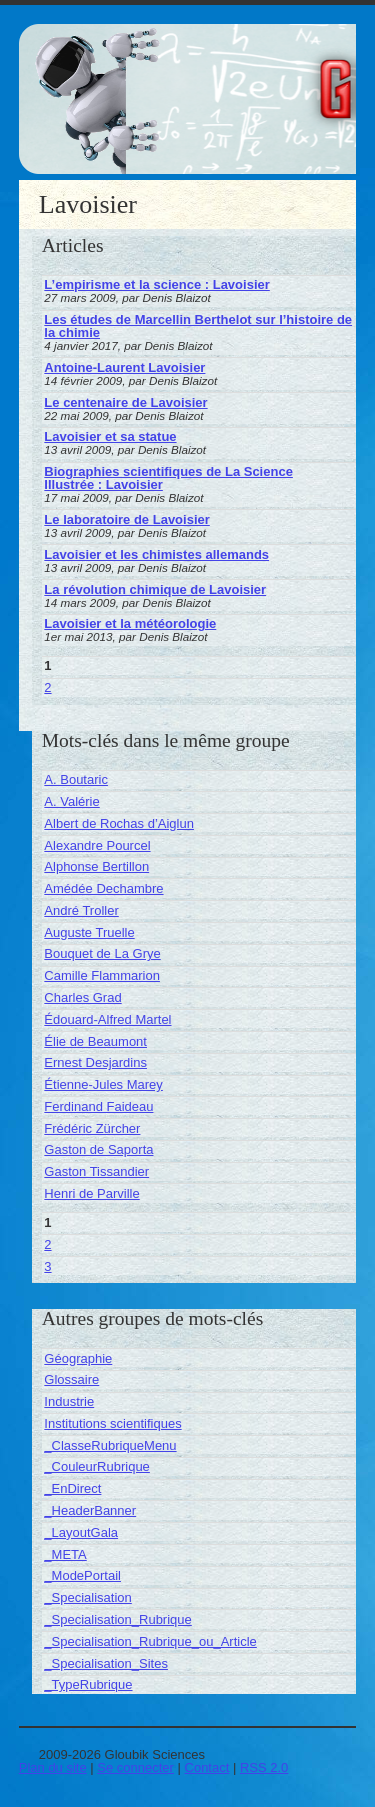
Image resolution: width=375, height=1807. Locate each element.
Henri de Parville (91, 1193)
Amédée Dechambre (103, 888)
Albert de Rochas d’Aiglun (119, 823)
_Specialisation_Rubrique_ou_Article (150, 1641)
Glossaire (71, 1379)
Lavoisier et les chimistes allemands (156, 554)
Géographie (78, 1358)
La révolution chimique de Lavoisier (155, 589)
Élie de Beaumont (95, 1041)
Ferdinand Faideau (98, 1106)
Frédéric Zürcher (92, 1128)
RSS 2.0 (264, 1767)
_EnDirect (72, 1488)
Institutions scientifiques (112, 1423)
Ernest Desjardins (95, 1062)
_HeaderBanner (90, 1510)
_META (65, 1554)
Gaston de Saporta (98, 1149)
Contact (207, 1767)
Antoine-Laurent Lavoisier (124, 367)
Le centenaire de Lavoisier (125, 402)
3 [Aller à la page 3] (47, 1266)
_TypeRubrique (88, 1684)
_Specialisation (87, 1597)
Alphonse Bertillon (96, 866)
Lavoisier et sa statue (110, 436)
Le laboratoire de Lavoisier (126, 519)
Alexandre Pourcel (97, 845)
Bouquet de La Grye (102, 953)
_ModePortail (82, 1575)
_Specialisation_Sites (106, 1663)
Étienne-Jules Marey (103, 1084)
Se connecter (135, 1767)
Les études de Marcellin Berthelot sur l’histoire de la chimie (198, 326)
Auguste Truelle (89, 932)
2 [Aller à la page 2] (47, 687)
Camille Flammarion (102, 975)
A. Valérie (71, 801)
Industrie (69, 1401)
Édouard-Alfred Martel (107, 1019)
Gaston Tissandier (96, 1171)
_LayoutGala (81, 1532)
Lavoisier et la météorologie (130, 623)
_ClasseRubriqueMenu (110, 1445)
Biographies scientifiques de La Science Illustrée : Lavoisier (168, 478)
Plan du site (53, 1767)
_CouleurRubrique (97, 1466)
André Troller (81, 910)
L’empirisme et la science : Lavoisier (156, 284)
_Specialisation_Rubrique (117, 1619)
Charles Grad (82, 997)
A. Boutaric (76, 779)
